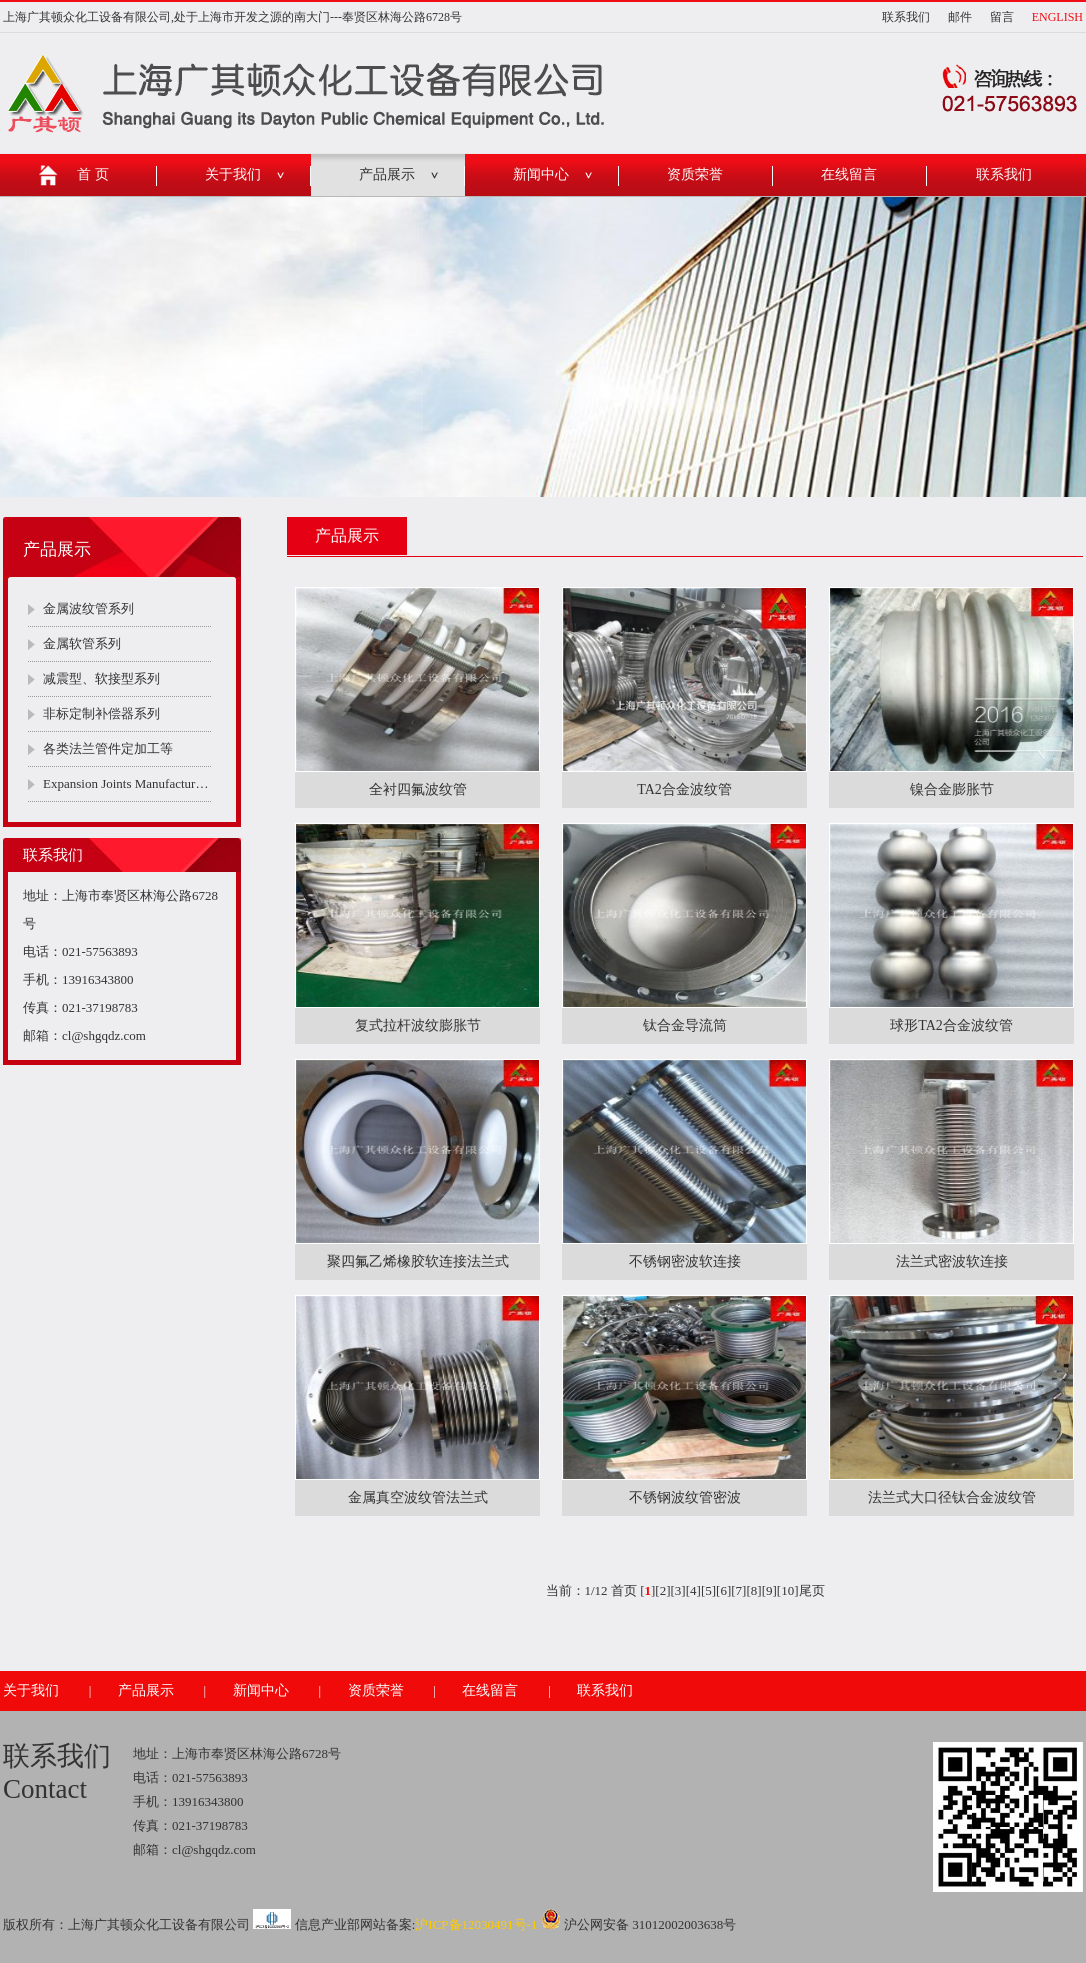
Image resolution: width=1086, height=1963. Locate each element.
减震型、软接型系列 (101, 678)
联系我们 (906, 17)
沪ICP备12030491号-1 (476, 1924)
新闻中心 (541, 174)
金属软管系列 (82, 643)
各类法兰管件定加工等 (108, 748)
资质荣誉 (695, 174)
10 (787, 1590)
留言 (1002, 17)
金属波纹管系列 (88, 608)
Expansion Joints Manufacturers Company (127, 783)
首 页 (93, 174)
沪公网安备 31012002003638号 (639, 1924)
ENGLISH (1057, 17)
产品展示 (387, 174)
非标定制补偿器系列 (101, 713)
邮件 (960, 17)
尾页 (812, 1590)
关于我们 (233, 174)
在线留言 (849, 174)
